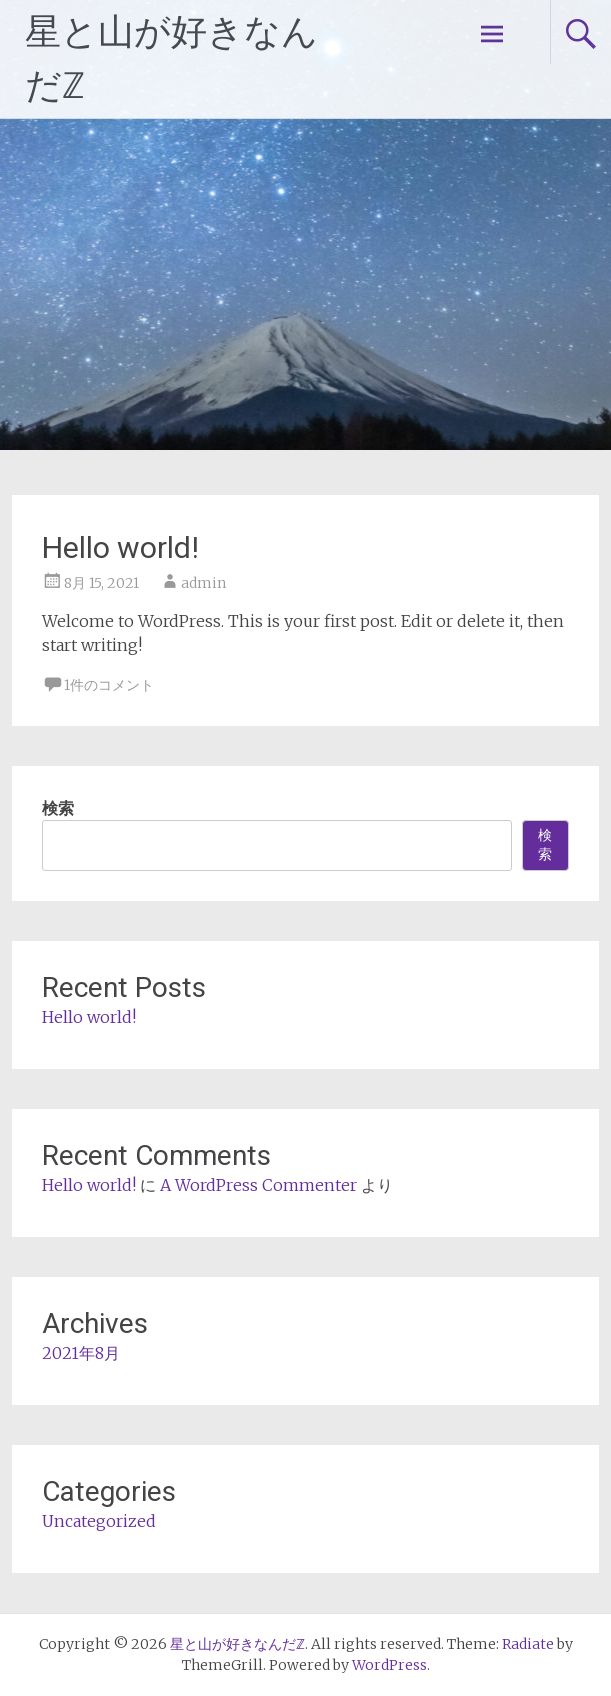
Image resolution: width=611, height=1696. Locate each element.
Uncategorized (99, 1521)
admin (203, 583)
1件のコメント (109, 685)
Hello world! (120, 547)
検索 (58, 808)
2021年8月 (81, 1353)
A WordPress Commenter (258, 1185)
